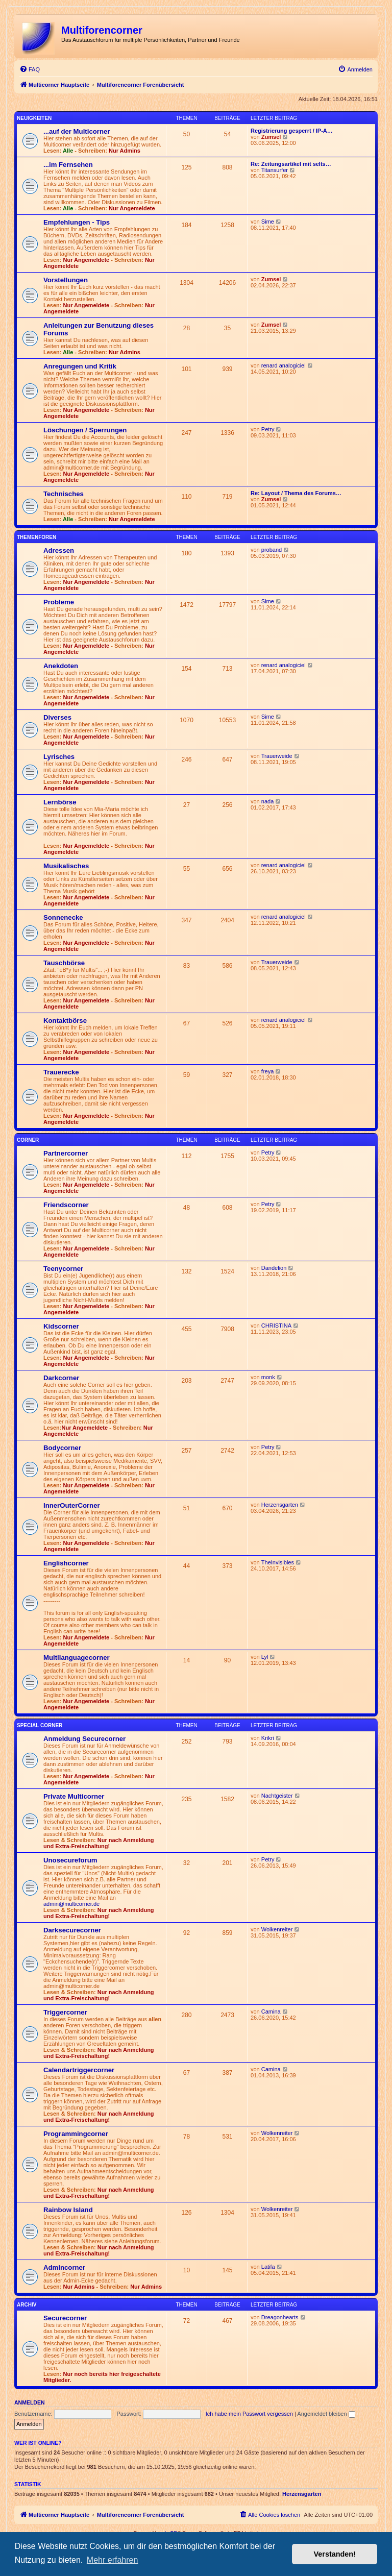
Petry (268, 429)
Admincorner (64, 2267)
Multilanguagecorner (76, 1657)
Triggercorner (65, 2012)
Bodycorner (62, 1448)
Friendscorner (66, 1205)
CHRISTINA (276, 1325)
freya (267, 1071)
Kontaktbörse (65, 1020)
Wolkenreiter (277, 1929)
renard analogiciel (283, 365)
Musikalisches (66, 866)
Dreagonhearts (280, 2317)
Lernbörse (60, 802)
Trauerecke (61, 1072)
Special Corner (39, 1725)
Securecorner (65, 2318)
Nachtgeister (277, 1796)
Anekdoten (60, 666)
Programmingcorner (75, 2134)
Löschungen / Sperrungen (85, 430)
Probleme (58, 602)
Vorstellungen (65, 280)
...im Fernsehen (68, 164)
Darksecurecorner (72, 1930)
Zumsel (271, 137)
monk (268, 1377)
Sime (267, 221)
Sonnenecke (63, 917)
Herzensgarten (279, 1505)
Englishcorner (66, 1563)
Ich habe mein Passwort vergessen (249, 2414)
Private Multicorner (73, 1796)
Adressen (58, 550)
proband (271, 550)
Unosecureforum (70, 1860)
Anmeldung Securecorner (84, 1739)
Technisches (63, 494)
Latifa (268, 2267)
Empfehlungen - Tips (76, 222)
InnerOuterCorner (71, 1505)
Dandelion (274, 1268)
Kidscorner (61, 1326)
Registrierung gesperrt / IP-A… (292, 131)
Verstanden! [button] (335, 2554)
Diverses (57, 717)
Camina (271, 2011)
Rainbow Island (68, 2210)
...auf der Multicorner (76, 131)
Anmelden (29, 2402)
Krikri (267, 1738)
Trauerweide (276, 756)
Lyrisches (59, 756)
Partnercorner (65, 1153)
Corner (28, 1140)
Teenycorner (63, 1268)
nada (267, 801)
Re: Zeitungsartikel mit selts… (291, 164)
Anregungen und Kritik (79, 366)
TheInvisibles (277, 1562)
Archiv (26, 2305)
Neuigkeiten (34, 118)
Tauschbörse (64, 963)
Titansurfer (274, 170)
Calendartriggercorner (78, 2070)
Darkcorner (61, 1378)
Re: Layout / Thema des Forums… (296, 493)
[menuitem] (29, 69)
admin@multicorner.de (71, 1904)
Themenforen (36, 537)
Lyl (264, 1657)
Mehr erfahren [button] (112, 2560)
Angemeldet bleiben (326, 2414)
